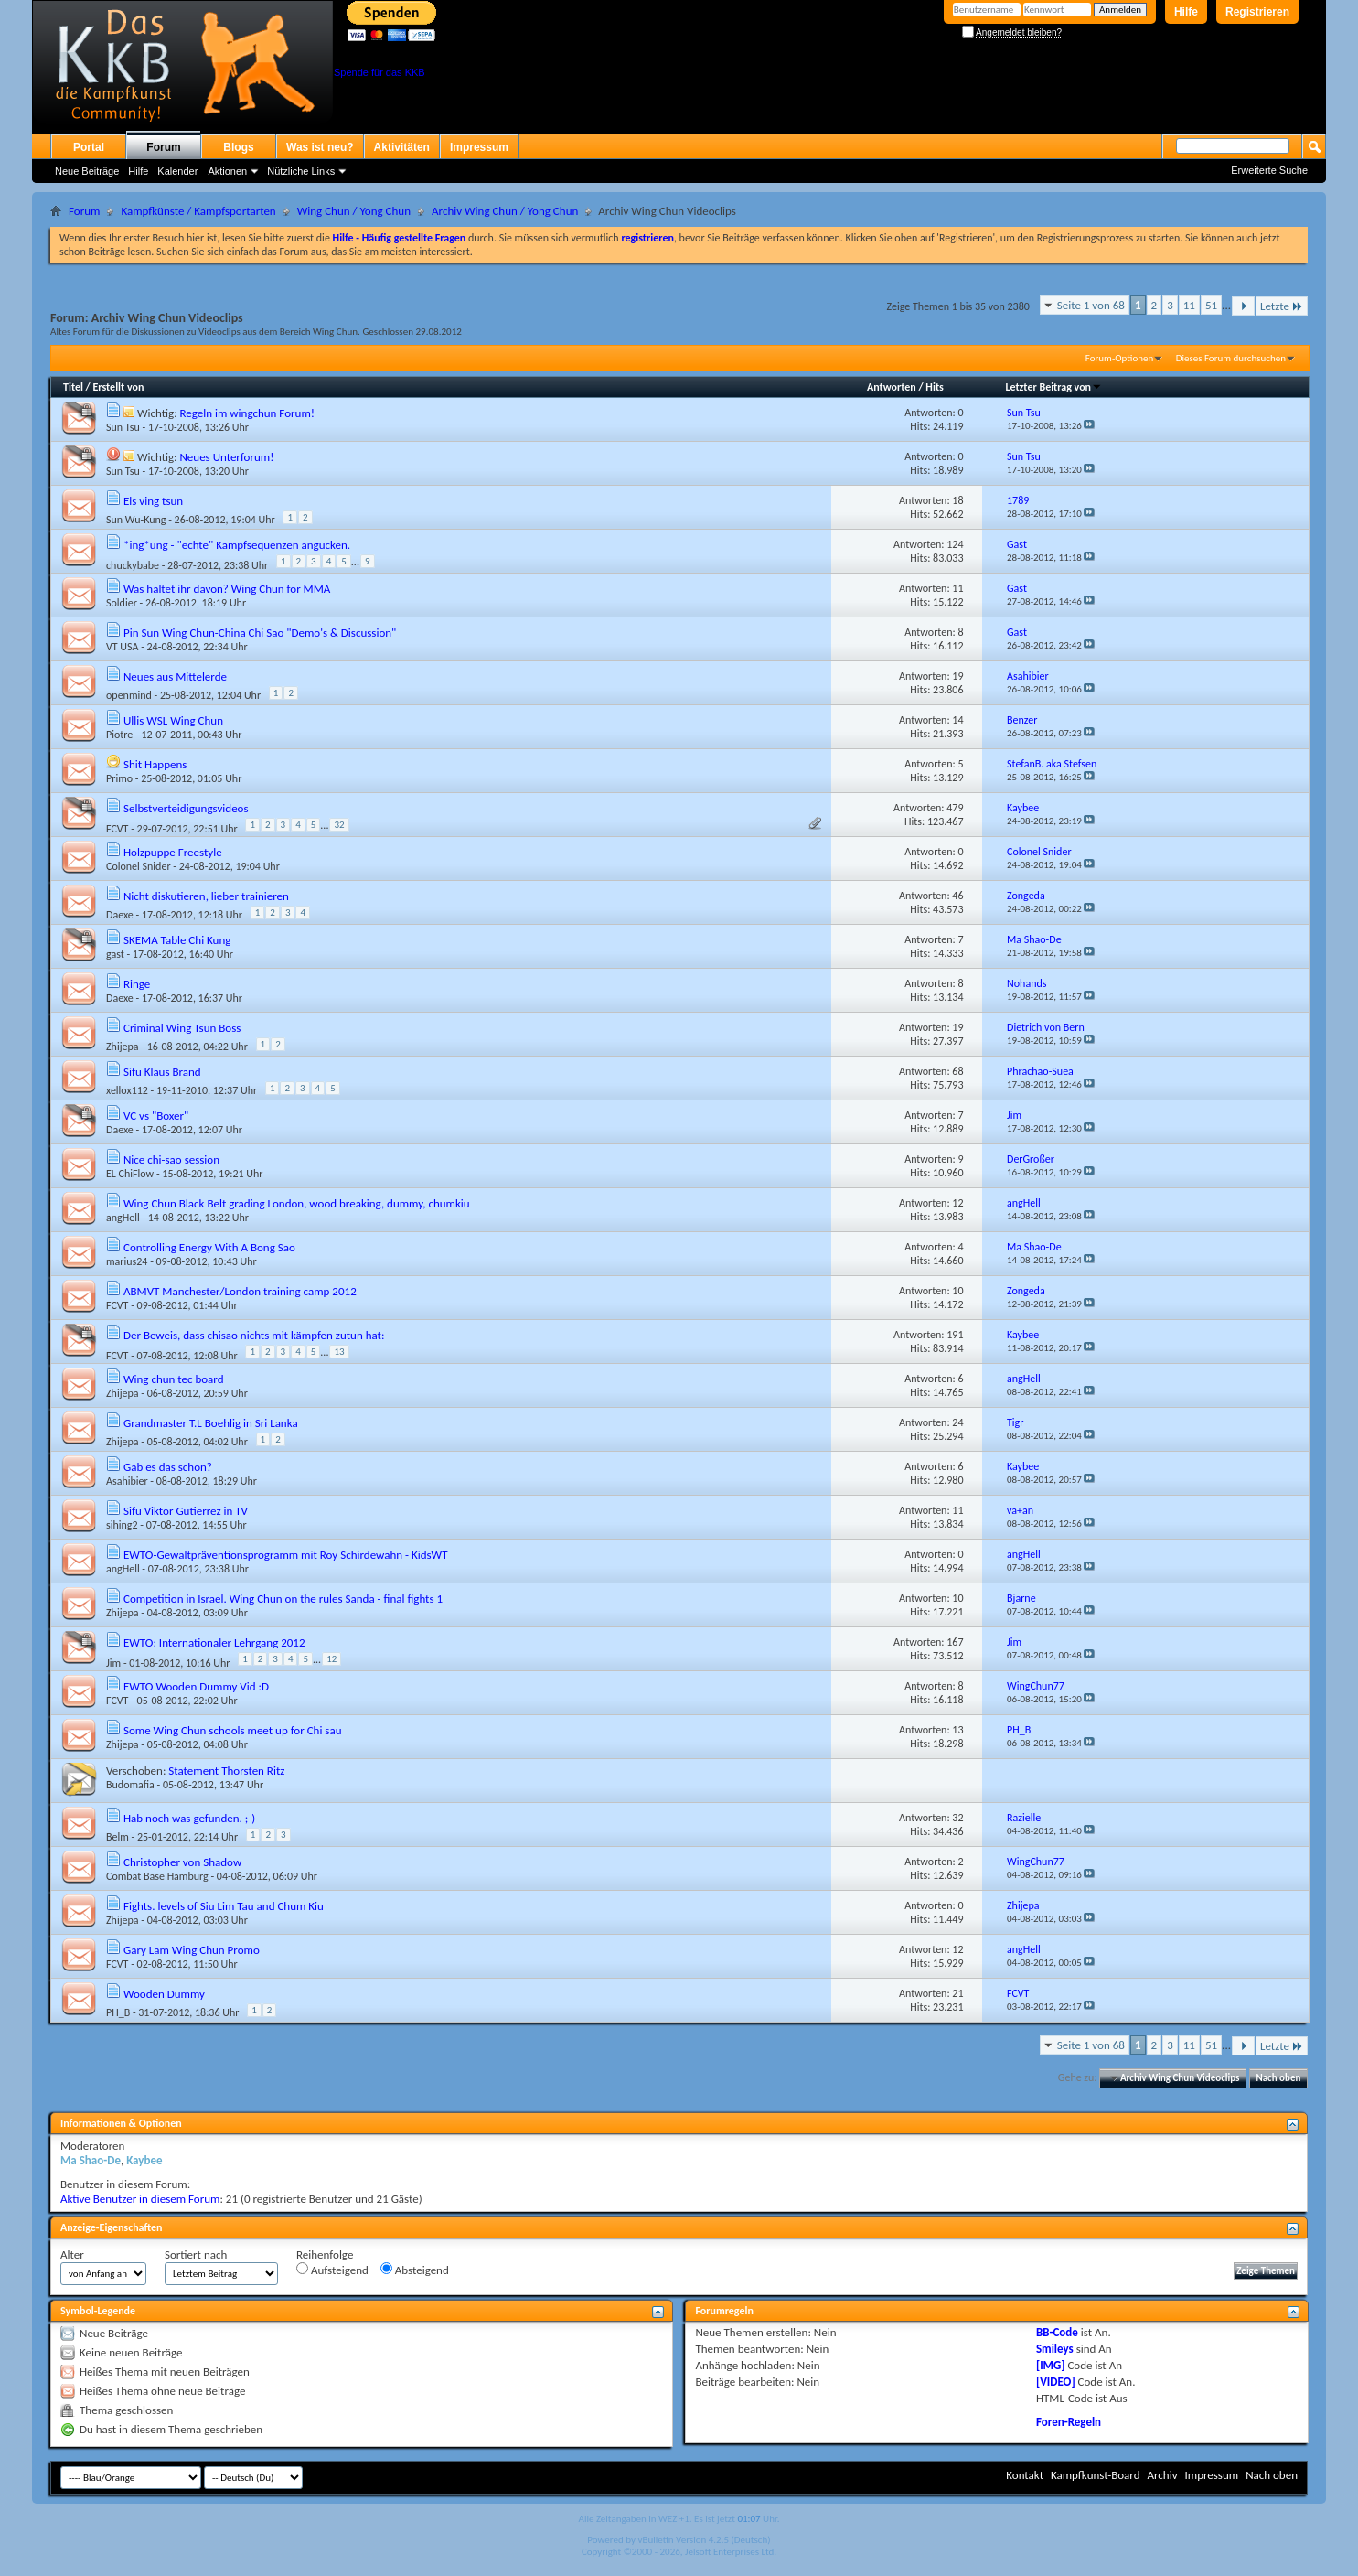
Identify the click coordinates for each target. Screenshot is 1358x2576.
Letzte (1281, 306)
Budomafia (130, 1784)
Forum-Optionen (1119, 358)
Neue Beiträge (87, 171)
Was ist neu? (320, 147)
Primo (119, 778)
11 (1189, 305)
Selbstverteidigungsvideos (186, 808)
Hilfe (1186, 11)
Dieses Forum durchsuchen (1231, 358)
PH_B (118, 2012)
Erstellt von (118, 387)
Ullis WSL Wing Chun (173, 720)
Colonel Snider (138, 866)
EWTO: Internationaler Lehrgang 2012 (214, 1642)
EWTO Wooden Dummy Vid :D (196, 1686)
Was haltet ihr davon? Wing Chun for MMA (226, 589)
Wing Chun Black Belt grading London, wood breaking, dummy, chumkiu (296, 1203)
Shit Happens (155, 764)
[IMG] (1050, 2365)
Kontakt (1024, 2475)
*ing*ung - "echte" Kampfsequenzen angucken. (236, 545)
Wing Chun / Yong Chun (354, 211)
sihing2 (122, 1525)
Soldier (121, 602)
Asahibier (127, 1481)
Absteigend (414, 2269)
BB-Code (1057, 2332)
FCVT (117, 828)
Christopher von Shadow (182, 1862)
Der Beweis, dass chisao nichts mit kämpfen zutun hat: (253, 1335)
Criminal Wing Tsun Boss (182, 1028)
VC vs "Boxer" (155, 1115)
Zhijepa (122, 1046)
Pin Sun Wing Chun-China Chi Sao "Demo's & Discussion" (259, 632)
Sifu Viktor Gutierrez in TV (185, 1511)
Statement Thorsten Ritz (226, 1770)
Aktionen (227, 171)
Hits (934, 387)
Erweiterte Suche (1269, 170)
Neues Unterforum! (226, 457)
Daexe (120, 914)
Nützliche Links (301, 171)
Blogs (238, 147)
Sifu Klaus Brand (162, 1072)
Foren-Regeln (1068, 2422)
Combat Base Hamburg (157, 1876)
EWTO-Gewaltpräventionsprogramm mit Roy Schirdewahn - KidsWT (285, 1555)
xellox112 (127, 1090)
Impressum (479, 147)
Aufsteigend (332, 2269)
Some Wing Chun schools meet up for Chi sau (232, 1730)
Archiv (1162, 2475)
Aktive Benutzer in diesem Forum (139, 2199)
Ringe (136, 984)
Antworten (891, 387)
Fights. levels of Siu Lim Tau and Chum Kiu (223, 1906)
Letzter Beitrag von (1053, 387)
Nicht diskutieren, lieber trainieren (206, 896)
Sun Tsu (123, 427)
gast (115, 954)
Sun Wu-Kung (136, 519)
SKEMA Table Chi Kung (176, 940)
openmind (129, 695)
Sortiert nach (196, 2254)
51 (1211, 305)
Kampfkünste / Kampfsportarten (198, 211)
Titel (73, 387)
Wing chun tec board (173, 1379)
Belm (117, 1836)
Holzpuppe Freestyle (172, 852)
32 (339, 825)
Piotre (119, 734)
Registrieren (1257, 11)
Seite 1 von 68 (1091, 305)
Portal (88, 147)
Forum (163, 147)
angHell (123, 1217)
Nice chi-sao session (171, 1159)
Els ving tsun (153, 501)
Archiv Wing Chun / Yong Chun (505, 211)
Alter (72, 2254)
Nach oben (1278, 2078)
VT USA (122, 646)
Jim (113, 1663)
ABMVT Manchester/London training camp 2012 (240, 1291)
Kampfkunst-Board (1095, 2475)
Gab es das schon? (167, 1467)
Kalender (177, 171)
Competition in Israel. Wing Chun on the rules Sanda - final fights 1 (283, 1598)
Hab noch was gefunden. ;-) (189, 1818)
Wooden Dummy (164, 1994)
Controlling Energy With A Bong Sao (209, 1247)
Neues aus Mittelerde (175, 676)
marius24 (126, 1261)
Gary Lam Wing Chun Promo (191, 1950)
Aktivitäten (402, 147)
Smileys (1055, 2349)
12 (331, 1659)
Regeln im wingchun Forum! (247, 413)
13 (339, 1352)
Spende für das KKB (379, 72)
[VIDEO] (1055, 2381)
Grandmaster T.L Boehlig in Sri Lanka (210, 1423)
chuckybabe (132, 565)
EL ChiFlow (130, 1173)
